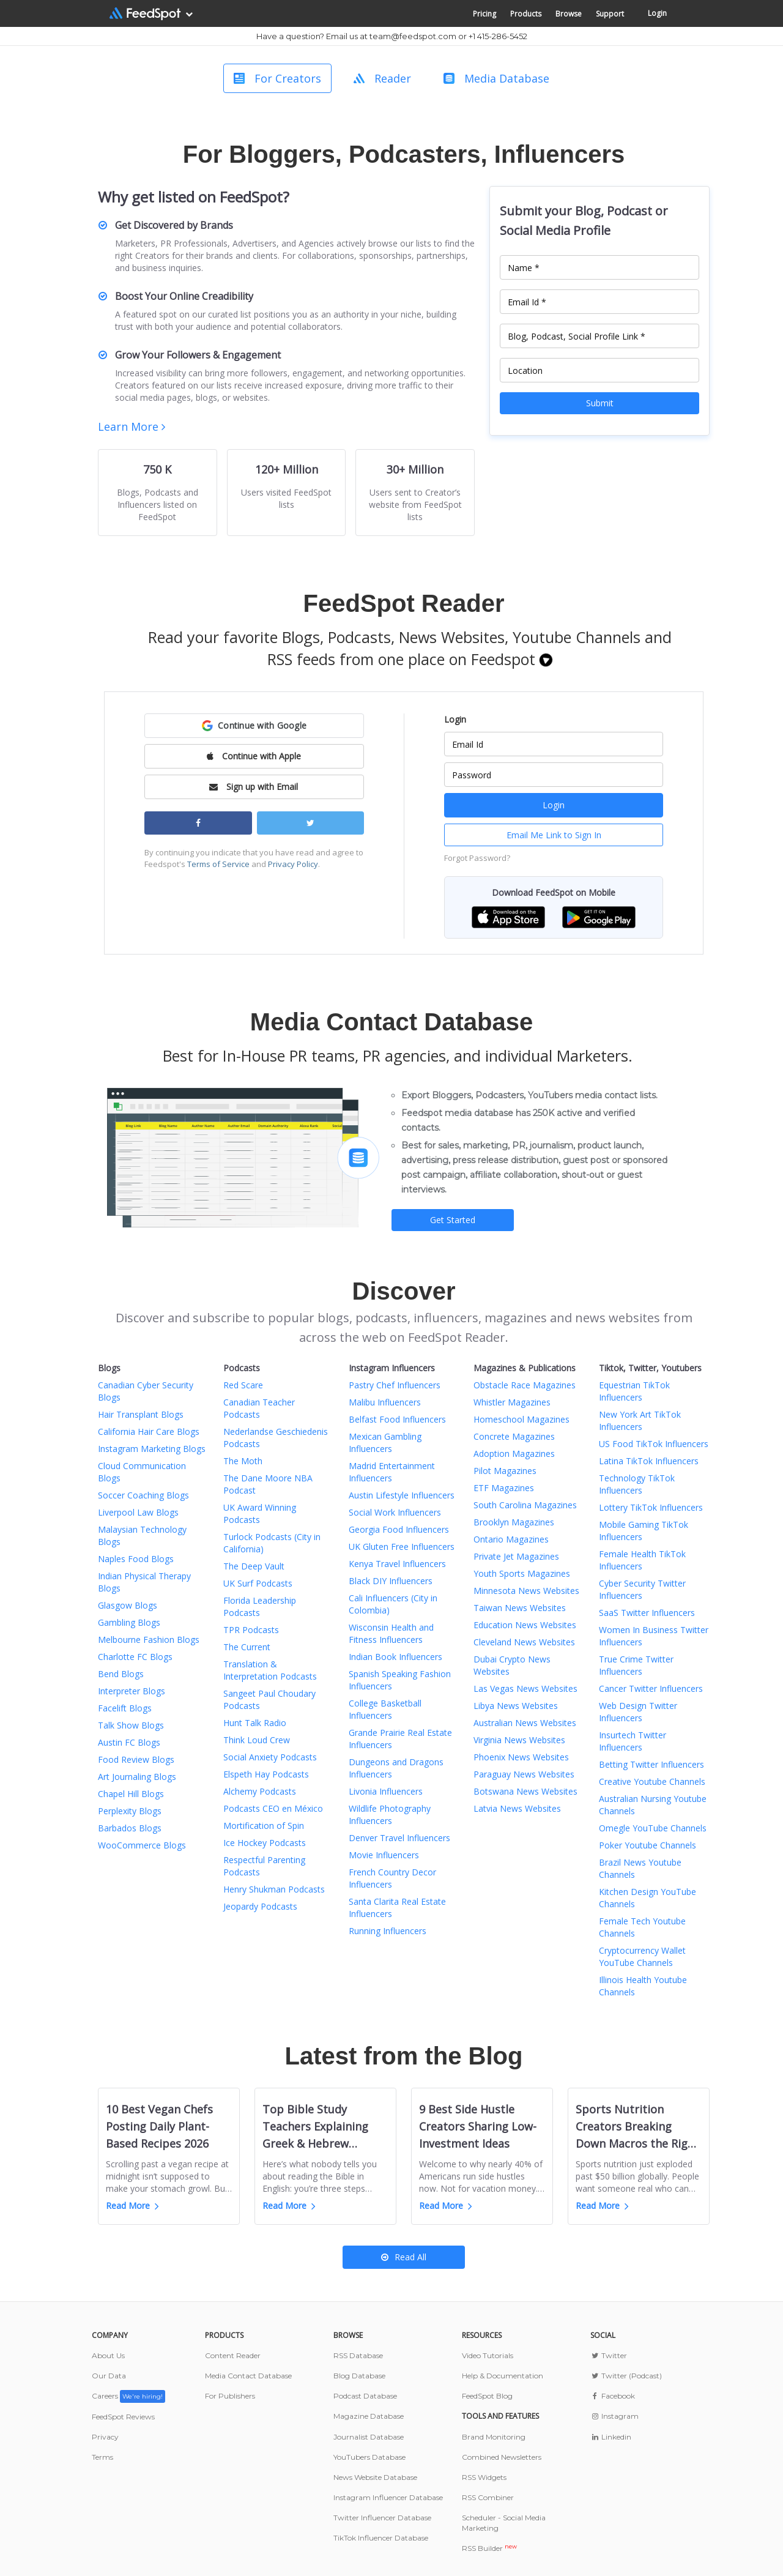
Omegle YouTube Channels (653, 1828)
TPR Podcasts (251, 1630)
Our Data (109, 2375)
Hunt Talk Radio (254, 1723)
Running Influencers (387, 1931)
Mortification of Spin (263, 1825)
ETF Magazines (503, 1488)
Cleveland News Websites (524, 1642)
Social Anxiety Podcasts (270, 1757)
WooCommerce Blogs (142, 1845)
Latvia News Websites (517, 1808)
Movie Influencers (384, 1855)
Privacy (105, 2436)
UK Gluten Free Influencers (402, 1546)
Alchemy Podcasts (259, 1791)
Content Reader (233, 2355)
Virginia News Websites (519, 1740)
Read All (403, 2257)
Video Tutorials (487, 2355)
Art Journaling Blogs (137, 1776)
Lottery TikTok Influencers (651, 1507)
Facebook (612, 2395)
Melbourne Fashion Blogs (148, 1639)
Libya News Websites (515, 1705)
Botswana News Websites (525, 1791)
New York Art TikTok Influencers (640, 1420)
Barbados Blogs (129, 1828)
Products (525, 14)
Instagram (614, 2416)
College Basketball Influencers (385, 1709)
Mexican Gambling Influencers (385, 1442)
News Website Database (375, 2477)
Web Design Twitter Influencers (638, 1712)
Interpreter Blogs (131, 1691)
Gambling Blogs (129, 1622)
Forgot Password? (477, 857)
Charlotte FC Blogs (135, 1656)
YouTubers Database (369, 2457)
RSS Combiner (488, 2497)
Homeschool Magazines (521, 1419)
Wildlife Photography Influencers (390, 1814)
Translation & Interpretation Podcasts (270, 1670)
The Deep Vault (253, 1566)
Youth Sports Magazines (521, 1573)
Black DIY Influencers (390, 1581)
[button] (254, 725)
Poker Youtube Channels (647, 1845)
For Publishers (230, 2395)
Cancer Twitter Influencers (651, 1688)
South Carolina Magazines (525, 1505)
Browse (568, 14)
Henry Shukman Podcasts (274, 1889)
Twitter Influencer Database (382, 2517)
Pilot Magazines (504, 1470)
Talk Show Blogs (131, 1725)
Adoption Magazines (514, 1453)
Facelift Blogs (125, 1708)
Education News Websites (524, 1625)
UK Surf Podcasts (257, 1583)
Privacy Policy (293, 863)
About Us (108, 2355)
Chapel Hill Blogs (131, 1794)
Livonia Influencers (386, 1791)
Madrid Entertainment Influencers (392, 1472)
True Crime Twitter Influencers (636, 1665)
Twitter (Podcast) (626, 2375)
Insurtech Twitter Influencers (632, 1741)
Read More (132, 2205)
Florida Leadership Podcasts (259, 1606)
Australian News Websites (524, 1723)
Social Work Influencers (395, 1512)
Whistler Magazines (512, 1402)
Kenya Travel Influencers (397, 1563)
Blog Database (359, 2375)
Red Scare (243, 1385)
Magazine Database (368, 2416)
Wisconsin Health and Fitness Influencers (391, 1633)
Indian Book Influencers (395, 1656)
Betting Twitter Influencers (651, 1764)
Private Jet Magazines (516, 1556)
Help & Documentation (502, 2375)
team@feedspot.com (412, 36)
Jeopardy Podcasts (260, 1906)
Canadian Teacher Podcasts (259, 1408)
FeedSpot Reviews (123, 2416)
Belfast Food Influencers (397, 1419)
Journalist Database (368, 2436)
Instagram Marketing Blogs (152, 1448)
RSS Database (358, 2355)
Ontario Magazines (511, 1539)
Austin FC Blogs (129, 1742)
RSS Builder (489, 2548)
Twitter (608, 2355)
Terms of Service (218, 863)
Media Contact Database (248, 2375)
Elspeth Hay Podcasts (266, 1774)
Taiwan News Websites (519, 1608)
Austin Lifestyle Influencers (402, 1495)
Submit (600, 403)
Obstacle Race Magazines (524, 1385)
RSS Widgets (484, 2477)
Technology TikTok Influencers (637, 1484)
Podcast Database (365, 2395)
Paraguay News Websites (523, 1774)
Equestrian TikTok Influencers (634, 1391)
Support (610, 14)
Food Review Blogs (136, 1759)
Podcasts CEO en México (273, 1808)
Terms (102, 2457)
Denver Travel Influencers (399, 1838)
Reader (382, 78)
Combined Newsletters (501, 2457)
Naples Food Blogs (136, 1559)
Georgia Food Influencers (399, 1529)
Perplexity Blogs (129, 1811)
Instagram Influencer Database (388, 2497)
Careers (128, 2395)
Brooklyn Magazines (513, 1522)
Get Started (452, 1220)
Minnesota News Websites (526, 1590)
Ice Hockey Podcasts (264, 1842)
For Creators (277, 78)
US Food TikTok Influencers (653, 1444)
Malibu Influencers (385, 1402)
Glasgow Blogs (127, 1605)
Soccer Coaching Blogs (143, 1495)
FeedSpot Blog (487, 2395)
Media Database (496, 78)
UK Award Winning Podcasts (259, 1513)
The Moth (242, 1461)
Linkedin (610, 2436)
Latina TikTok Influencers (649, 1461)
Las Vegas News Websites (525, 1688)
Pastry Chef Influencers (394, 1385)
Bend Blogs (121, 1674)
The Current (246, 1647)
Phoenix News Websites (521, 1757)
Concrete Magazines (514, 1436)
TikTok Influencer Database (380, 2537)
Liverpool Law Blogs (138, 1512)
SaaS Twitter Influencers (647, 1612)
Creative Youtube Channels (652, 1781)
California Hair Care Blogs (148, 1431)
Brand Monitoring (493, 2436)
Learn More (131, 426)
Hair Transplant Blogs (141, 1414)
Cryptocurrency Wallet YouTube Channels (642, 1956)
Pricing (484, 14)
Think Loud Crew (256, 1740)
